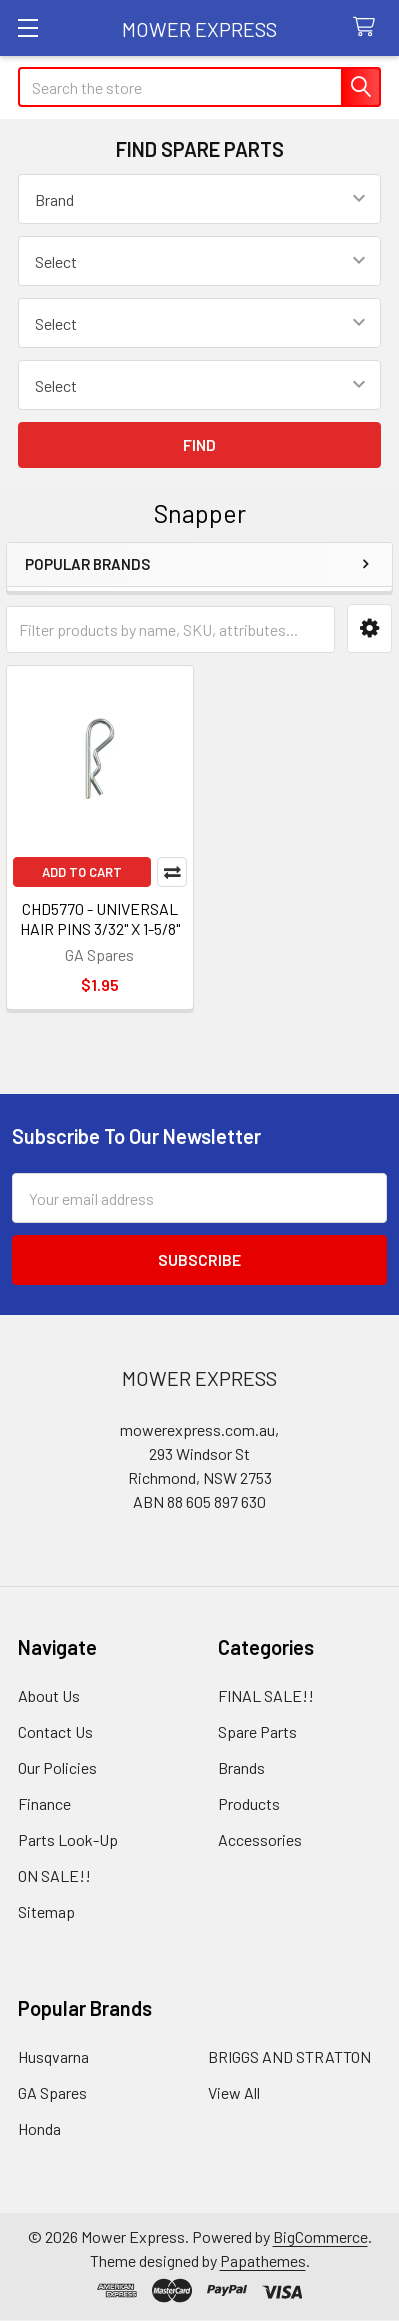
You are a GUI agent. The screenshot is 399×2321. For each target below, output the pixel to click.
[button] (369, 628)
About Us (49, 1695)
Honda (39, 2128)
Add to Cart (82, 872)
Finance (44, 1803)
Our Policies (57, 1767)
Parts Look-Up (68, 1839)
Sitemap (46, 1911)
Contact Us (55, 1731)
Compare (172, 872)
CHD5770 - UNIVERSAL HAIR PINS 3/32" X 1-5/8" (100, 918)
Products (249, 1803)
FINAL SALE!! (266, 1695)
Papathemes (263, 2260)
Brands (241, 1767)
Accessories (260, 1839)
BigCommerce (320, 2236)
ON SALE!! (54, 1875)
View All (234, 2092)
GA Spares (52, 2092)
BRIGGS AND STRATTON (289, 2056)
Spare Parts (257, 1731)
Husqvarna (53, 2056)
